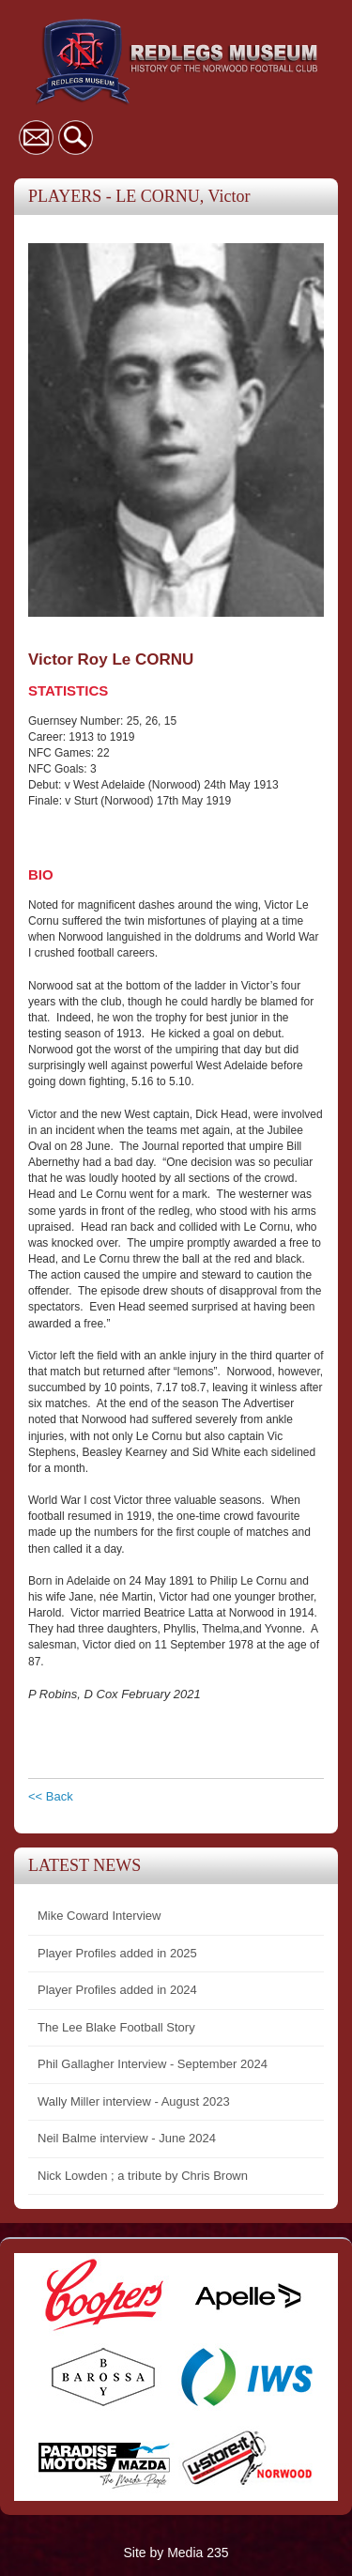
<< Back (50, 1796)
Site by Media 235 (175, 2552)
